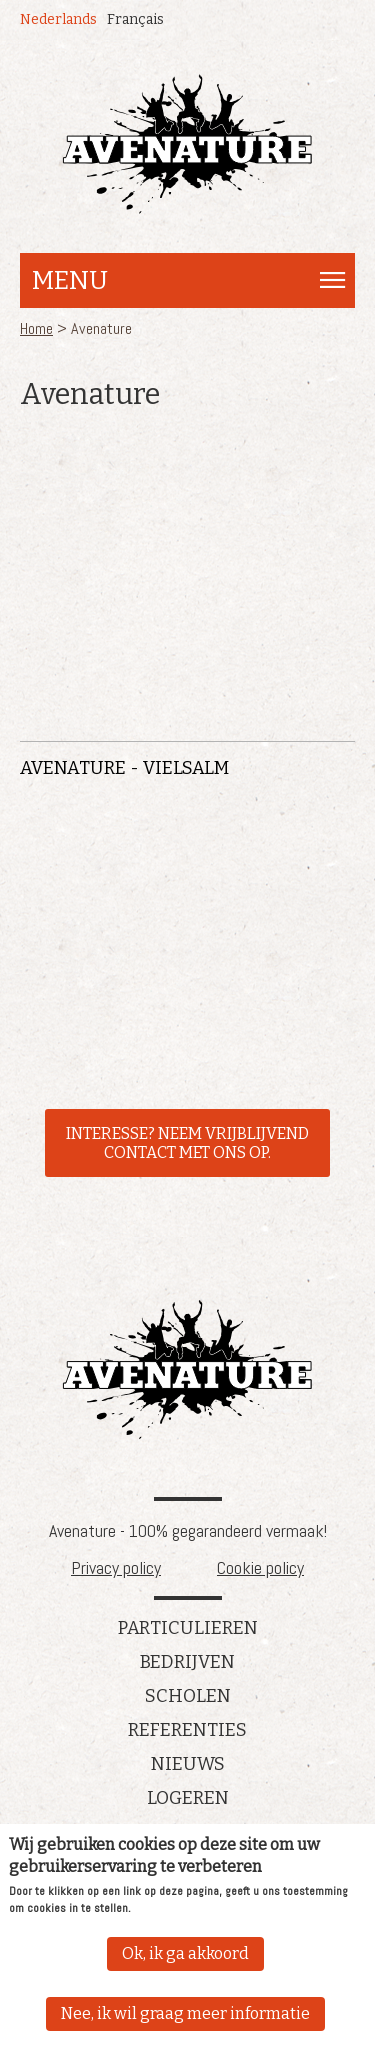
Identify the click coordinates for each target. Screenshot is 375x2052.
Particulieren (188, 1628)
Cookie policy (260, 1567)
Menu (70, 280)
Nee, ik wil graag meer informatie (185, 2013)
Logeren (188, 1798)
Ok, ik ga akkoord (185, 1953)
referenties (187, 1730)
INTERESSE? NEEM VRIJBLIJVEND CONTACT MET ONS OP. (187, 1143)
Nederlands (58, 19)
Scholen (188, 1696)
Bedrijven (187, 1662)
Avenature (187, 1369)
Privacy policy (116, 1567)
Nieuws (188, 1764)
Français (135, 19)
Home (36, 328)
